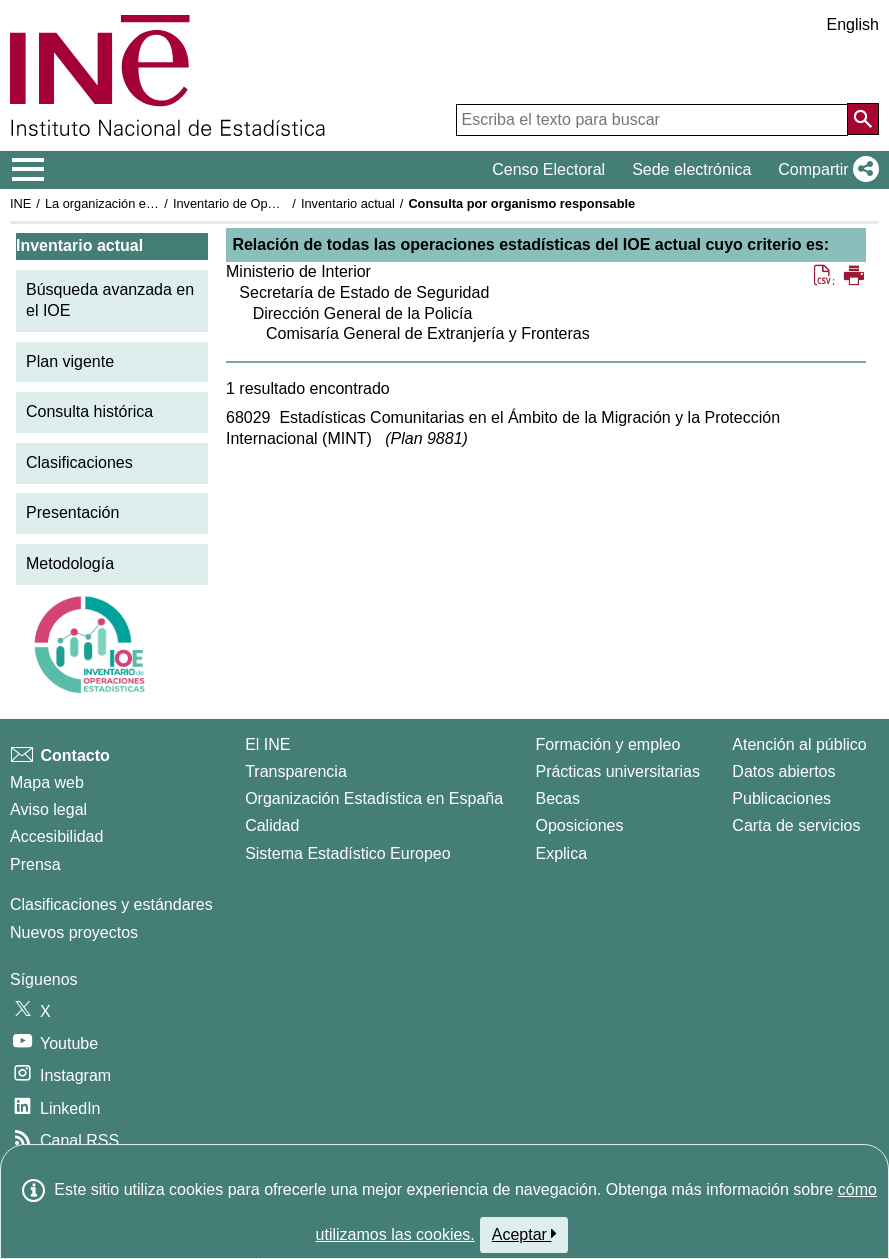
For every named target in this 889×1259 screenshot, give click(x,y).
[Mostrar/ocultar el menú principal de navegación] (28, 170)
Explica (561, 853)
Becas (557, 798)
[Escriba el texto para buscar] (652, 120)
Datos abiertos (783, 771)
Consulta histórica (89, 411)
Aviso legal (48, 809)
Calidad (272, 825)
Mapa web (47, 782)
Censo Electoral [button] (548, 169)
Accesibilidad (56, 836)
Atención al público (799, 744)
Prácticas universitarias (617, 771)
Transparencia (296, 771)
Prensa (35, 864)
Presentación (72, 512)
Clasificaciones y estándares (111, 904)
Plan (427, 438)
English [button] (853, 24)
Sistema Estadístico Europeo (347, 853)
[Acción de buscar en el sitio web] (863, 119)
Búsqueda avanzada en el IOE (110, 300)
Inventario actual (348, 203)
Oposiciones (579, 825)
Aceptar (524, 1234)
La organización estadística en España (155, 203)
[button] (824, 170)
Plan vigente (70, 361)
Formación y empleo (607, 744)
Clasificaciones (79, 462)
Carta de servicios (796, 825)
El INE (267, 744)
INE (20, 203)
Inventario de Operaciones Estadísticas (284, 203)
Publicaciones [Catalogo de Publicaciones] (781, 798)
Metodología (70, 563)
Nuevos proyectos (74, 932)
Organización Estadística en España (374, 798)
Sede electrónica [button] (691, 169)
